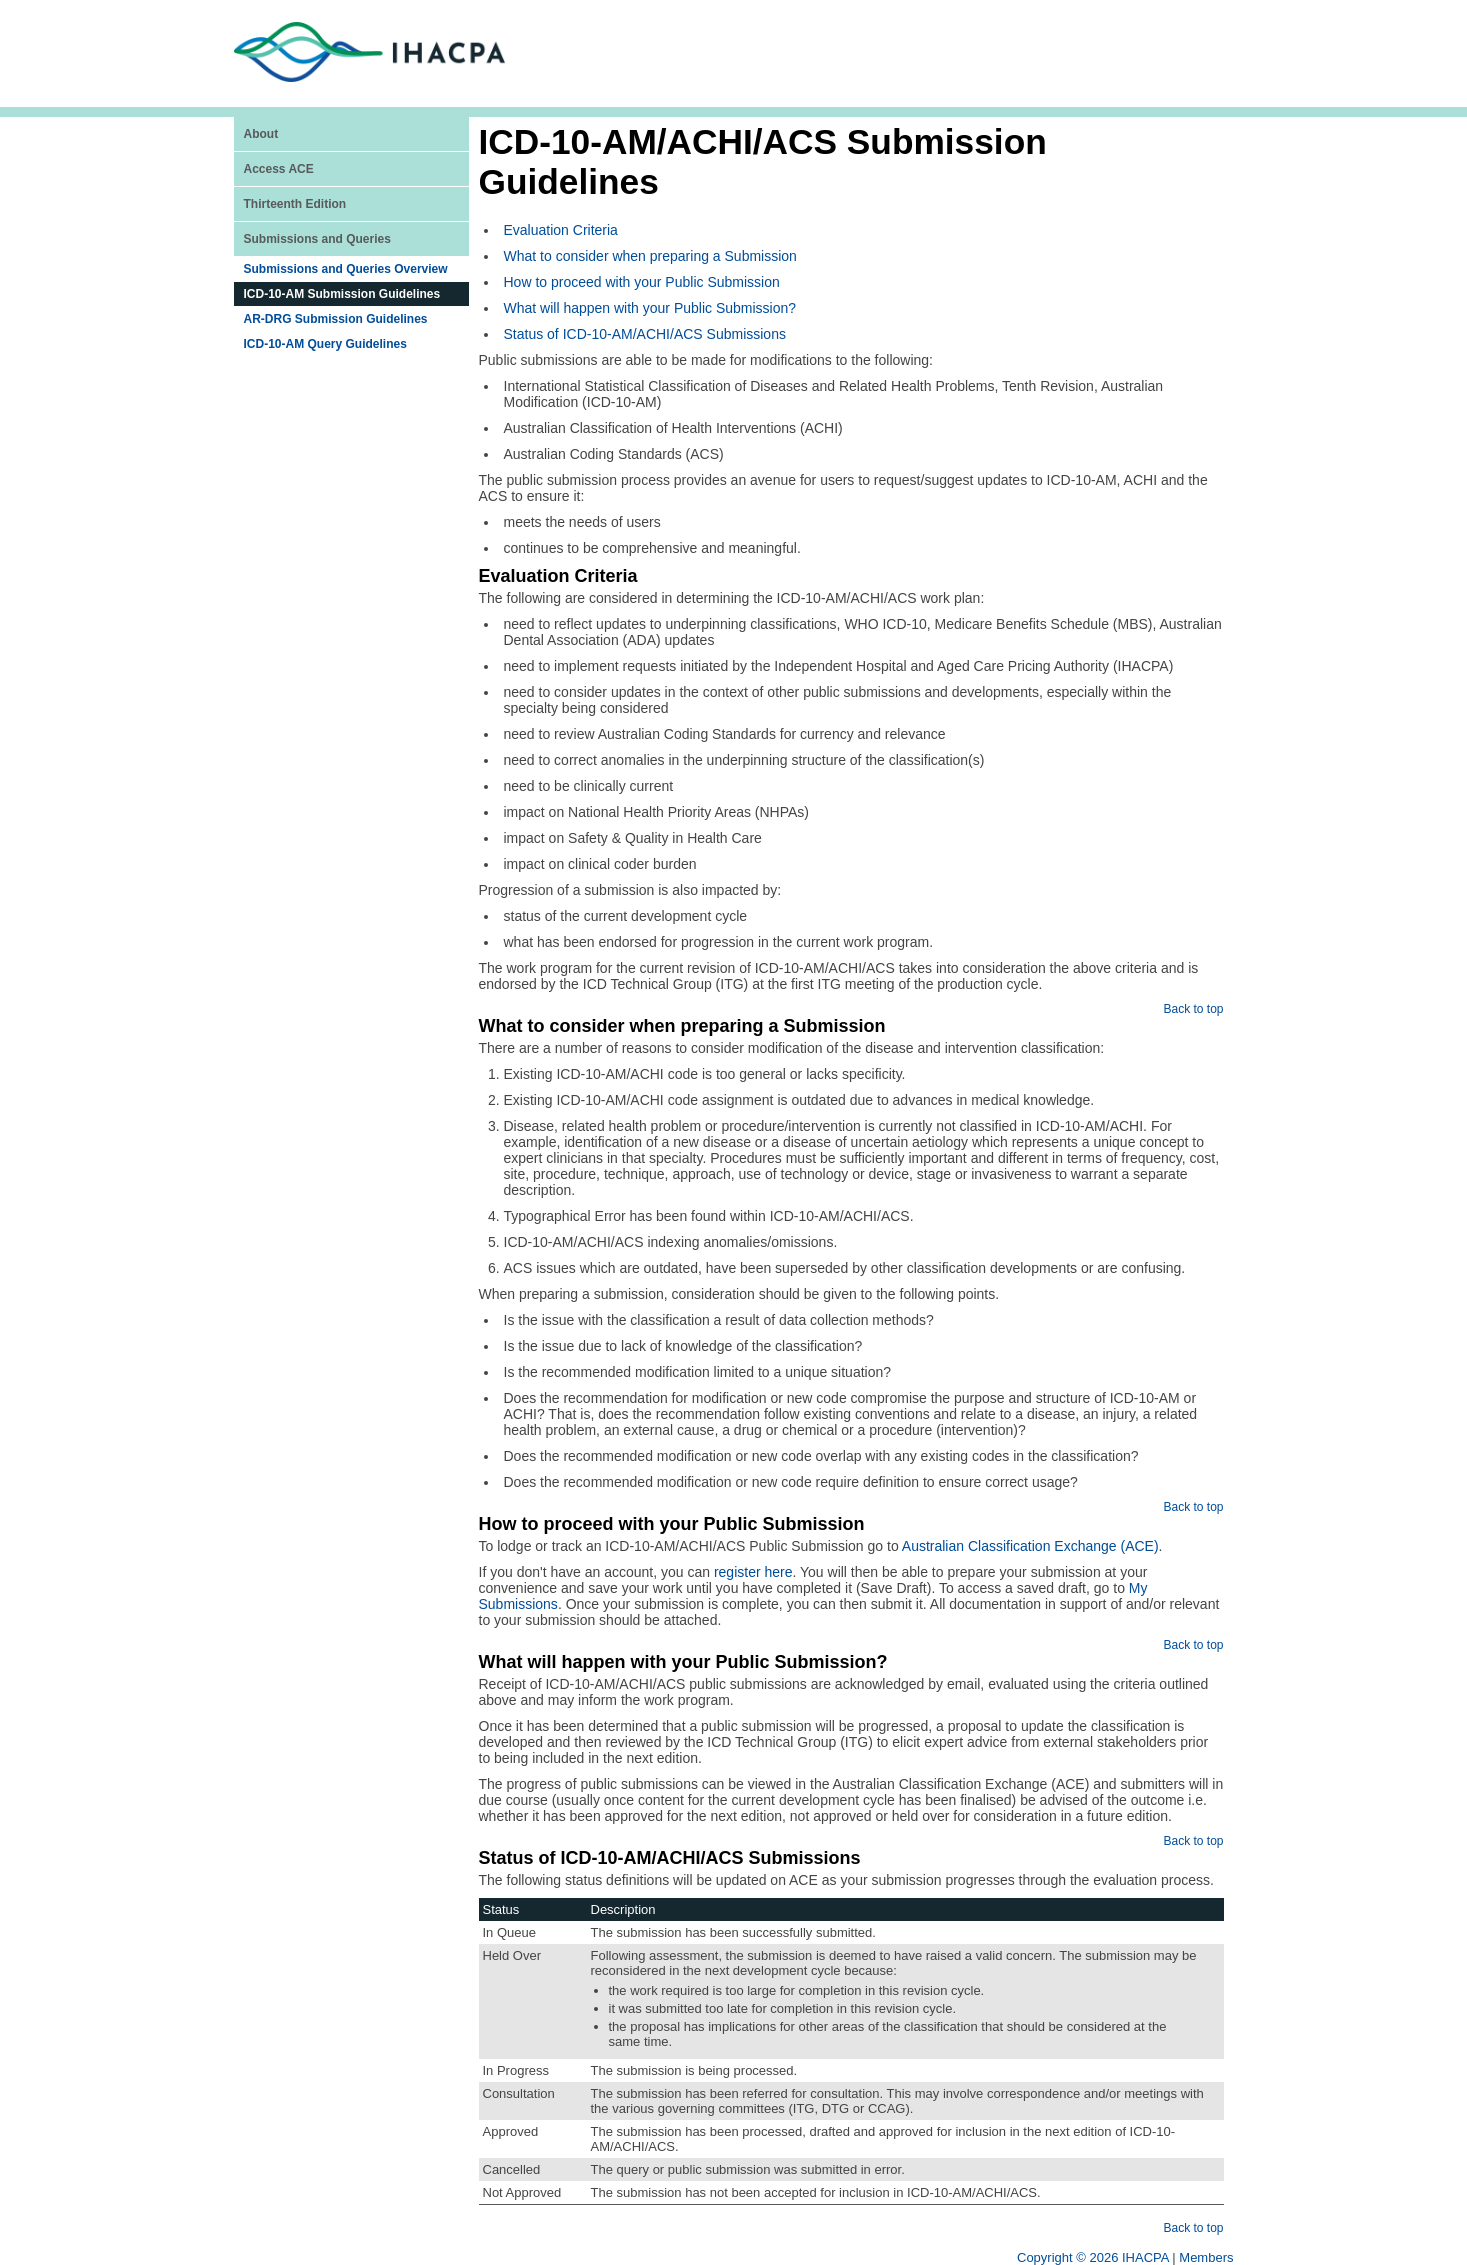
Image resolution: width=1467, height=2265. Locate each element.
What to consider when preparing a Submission (650, 256)
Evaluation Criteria (561, 230)
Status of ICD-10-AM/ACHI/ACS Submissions (645, 334)
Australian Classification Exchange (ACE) (1030, 1546)
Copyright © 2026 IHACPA (1093, 2257)
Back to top (1193, 1009)
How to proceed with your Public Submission (642, 282)
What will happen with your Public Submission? (650, 308)
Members (1206, 2257)
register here (753, 1572)
